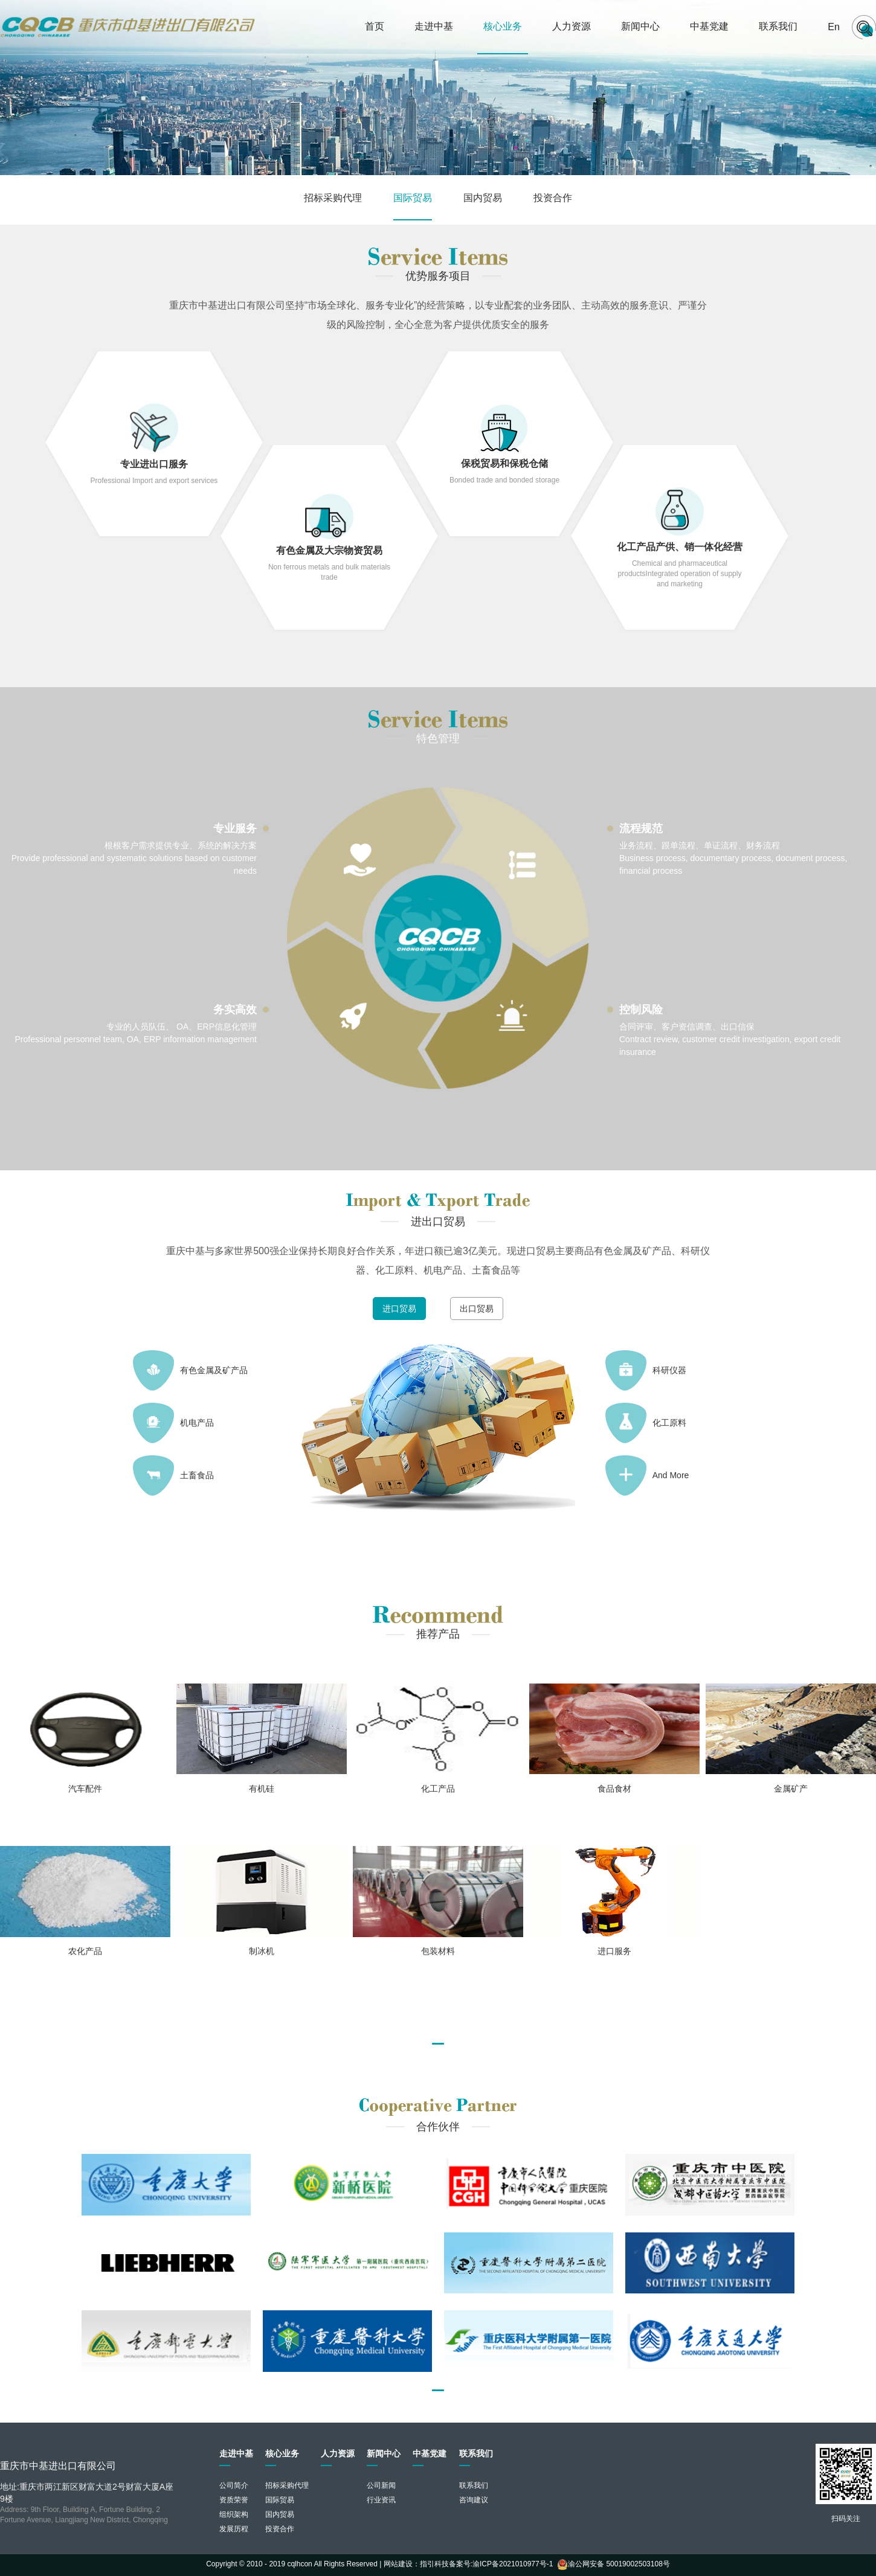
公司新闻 (381, 2485)
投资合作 (552, 198)
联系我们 (778, 26)
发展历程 (233, 2529)
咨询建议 (473, 2500)
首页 (374, 26)
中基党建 (709, 26)
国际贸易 (412, 198)
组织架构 (233, 2514)
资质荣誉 (233, 2500)
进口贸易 (399, 1308)
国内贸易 (482, 198)
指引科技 (434, 2564)
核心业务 (502, 26)
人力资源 (571, 26)
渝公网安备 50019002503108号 (613, 2564)
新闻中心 (640, 26)
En (834, 27)
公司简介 (233, 2485)
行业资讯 (381, 2500)
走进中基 (433, 26)
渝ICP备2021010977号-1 (512, 2564)
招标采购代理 (333, 198)
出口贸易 (477, 1308)
